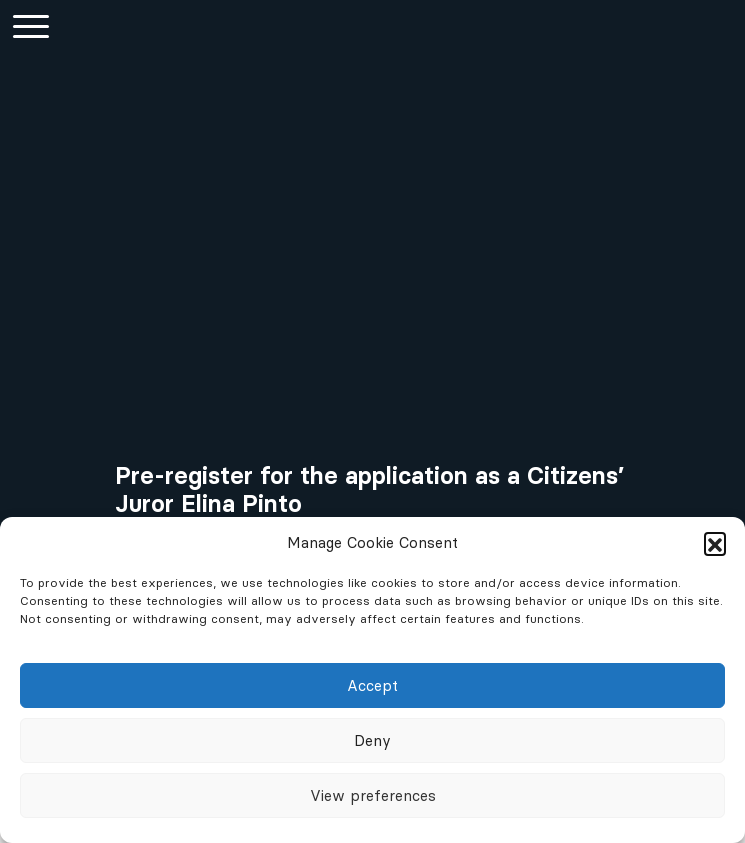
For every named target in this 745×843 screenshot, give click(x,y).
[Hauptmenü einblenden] (30, 25)
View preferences (373, 795)
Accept (372, 685)
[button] (715, 543)
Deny (372, 740)
